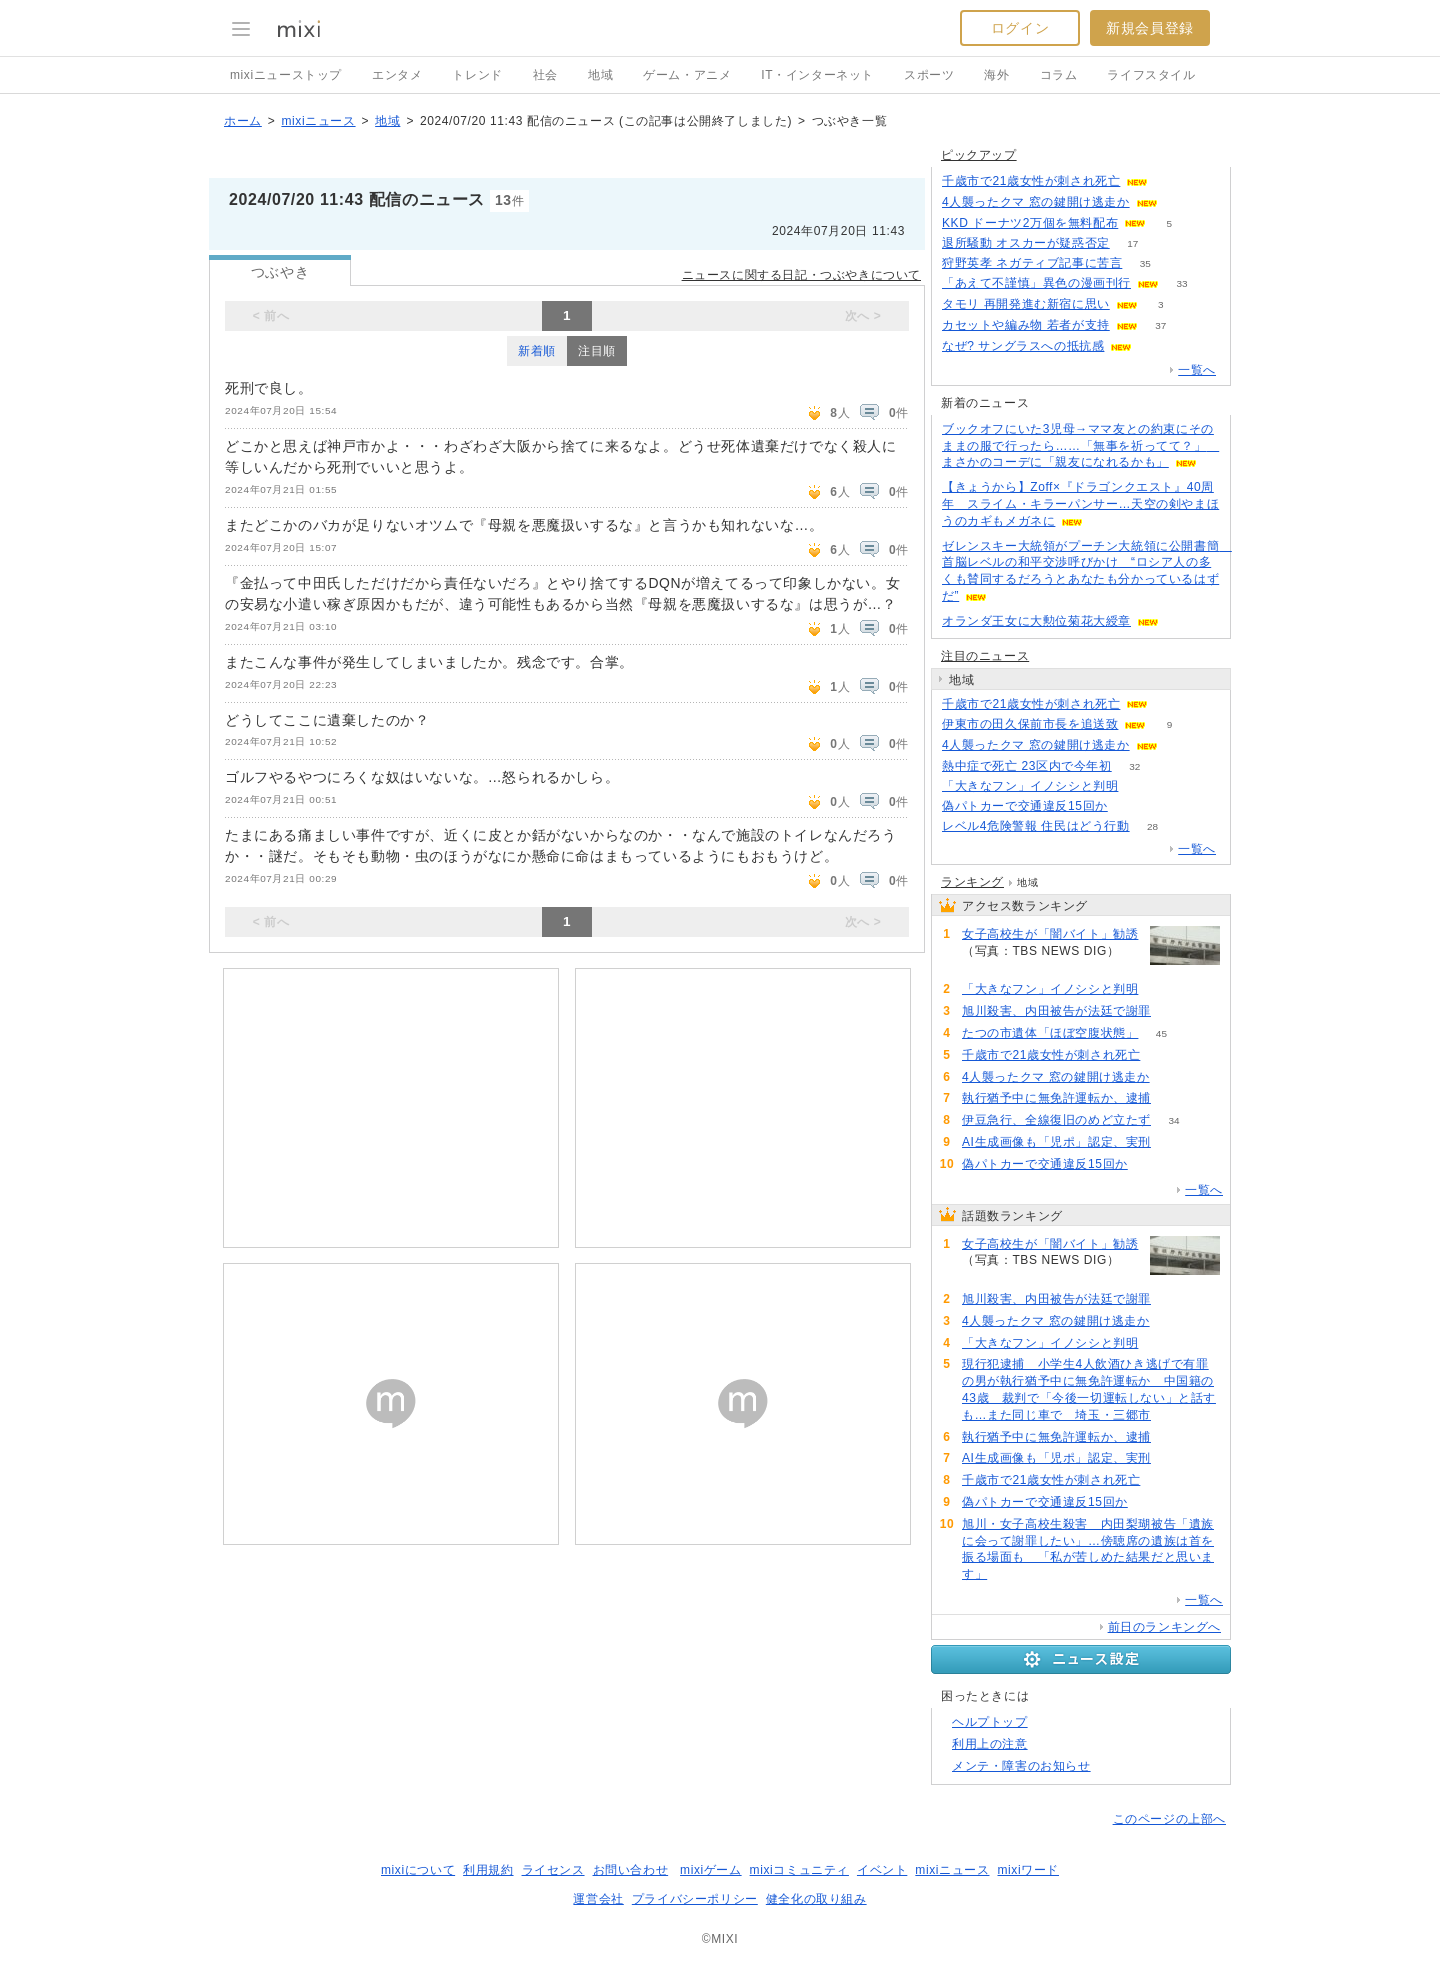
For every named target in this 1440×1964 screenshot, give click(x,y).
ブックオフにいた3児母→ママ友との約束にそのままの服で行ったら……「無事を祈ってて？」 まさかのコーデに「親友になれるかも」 (1080, 446)
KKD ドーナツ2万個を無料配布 (1030, 223)
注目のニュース (985, 656)
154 (1174, 1011)
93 (1155, 346)
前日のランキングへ (1164, 1627)
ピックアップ (979, 155)
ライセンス (553, 1870)
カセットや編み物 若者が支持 (1026, 325)
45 (1161, 1033)
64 (1171, 704)
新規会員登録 (1150, 28)
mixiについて (418, 1870)
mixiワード (1028, 1870)
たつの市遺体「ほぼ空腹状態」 (1050, 1033)
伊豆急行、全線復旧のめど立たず (1056, 1120)
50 (1010, 1574)
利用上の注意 (990, 1744)
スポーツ (929, 75)
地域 (600, 75)
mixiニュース (318, 121)
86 (1173, 1098)
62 (1171, 181)
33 (1181, 283)
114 (1180, 202)
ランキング (972, 882)
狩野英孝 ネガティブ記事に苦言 (1032, 263)
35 (1145, 263)
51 (1130, 806)
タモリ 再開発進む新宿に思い (1026, 304)
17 (1132, 243)
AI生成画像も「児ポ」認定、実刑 (1056, 1142)
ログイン (1020, 28)
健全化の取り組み (816, 1899)
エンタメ (397, 75)
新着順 (537, 351)
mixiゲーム (711, 1870)
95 (1173, 1415)
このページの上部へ (1169, 1819)
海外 (996, 75)
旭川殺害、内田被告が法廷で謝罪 (1056, 1011)
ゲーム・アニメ (687, 75)
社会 (545, 75)
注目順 (597, 351)
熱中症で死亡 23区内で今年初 (1027, 766)
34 (1173, 1120)
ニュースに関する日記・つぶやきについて (801, 275)
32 (1134, 766)
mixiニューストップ (286, 75)
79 (1173, 1142)
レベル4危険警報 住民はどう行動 (1036, 826)
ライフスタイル (1151, 75)
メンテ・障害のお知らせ (1021, 1766)
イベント (882, 1870)
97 (1141, 786)
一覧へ (1197, 370)
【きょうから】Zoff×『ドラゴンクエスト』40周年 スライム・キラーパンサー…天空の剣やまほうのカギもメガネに (1080, 504)
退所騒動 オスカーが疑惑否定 (1026, 243)
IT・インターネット (817, 75)
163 (985, 968)
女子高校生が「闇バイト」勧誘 (1050, 934)
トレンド (477, 75)
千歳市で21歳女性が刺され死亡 (1031, 181)
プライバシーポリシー (695, 1899)
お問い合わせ (631, 1870)
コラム (1059, 75)
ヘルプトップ (990, 1722)
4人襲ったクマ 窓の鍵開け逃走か (1036, 202)
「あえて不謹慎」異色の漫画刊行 (1036, 283)
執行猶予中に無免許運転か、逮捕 (1056, 1098)
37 (1160, 325)
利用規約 (488, 1870)
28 (1152, 826)
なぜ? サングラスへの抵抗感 (1023, 346)
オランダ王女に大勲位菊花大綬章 (1036, 621)
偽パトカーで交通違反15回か (1025, 806)
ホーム (243, 121)
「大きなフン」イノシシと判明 (1030, 786)
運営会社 (598, 1899)
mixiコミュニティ (799, 1870)
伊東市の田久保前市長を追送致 (1030, 724)
